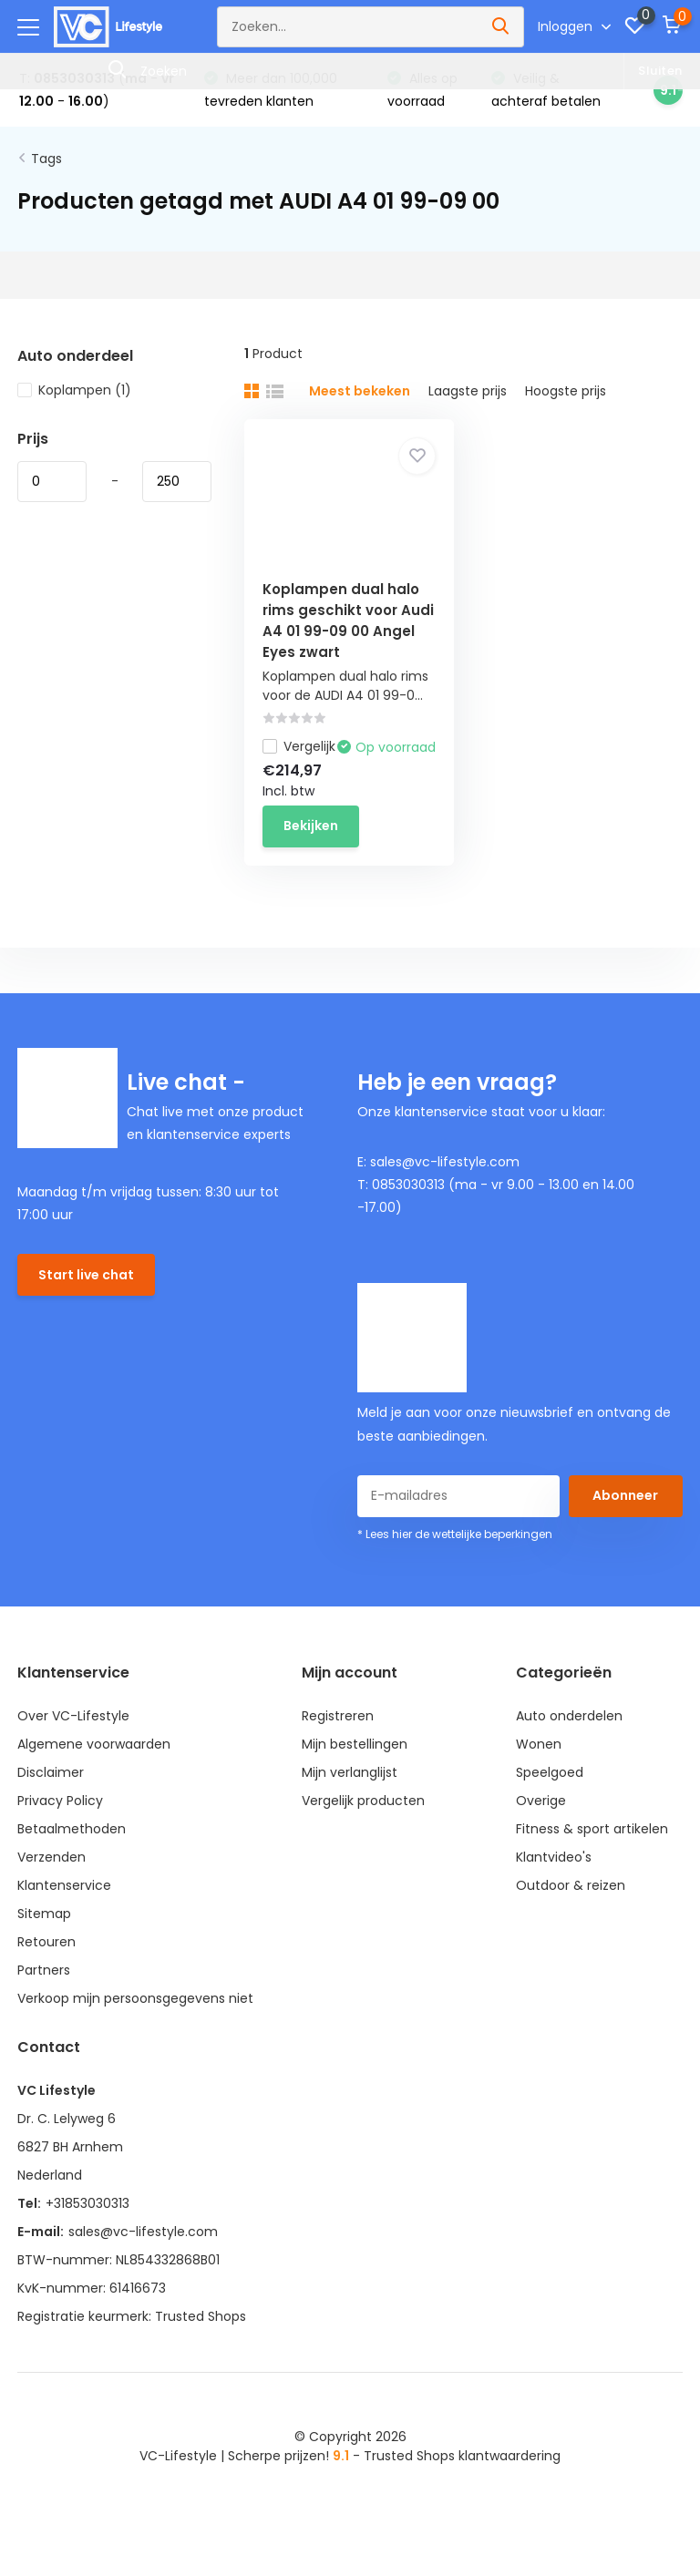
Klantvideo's (554, 1857)
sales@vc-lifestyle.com (143, 2231)
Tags (46, 158)
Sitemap (44, 1913)
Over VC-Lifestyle (73, 1716)
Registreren (338, 1716)
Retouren (46, 1942)
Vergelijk (298, 746)
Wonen (538, 1744)
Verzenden (51, 1857)
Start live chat (86, 1275)
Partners (43, 1970)
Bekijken (310, 825)
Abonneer (625, 1495)
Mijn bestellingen (354, 1744)
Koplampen (74, 390)
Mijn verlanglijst (349, 1772)
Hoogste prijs (565, 391)
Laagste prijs (467, 391)
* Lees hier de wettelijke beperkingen (454, 1534)
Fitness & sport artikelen (592, 1829)
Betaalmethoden (71, 1829)
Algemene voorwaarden (93, 1744)
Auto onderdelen (569, 1716)
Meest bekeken (359, 391)
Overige (541, 1800)
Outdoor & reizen (570, 1885)
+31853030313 (87, 2203)
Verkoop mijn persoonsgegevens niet (135, 1998)
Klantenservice (64, 1885)
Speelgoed (549, 1772)
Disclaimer (50, 1772)
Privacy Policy (60, 1800)
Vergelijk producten (363, 1800)
